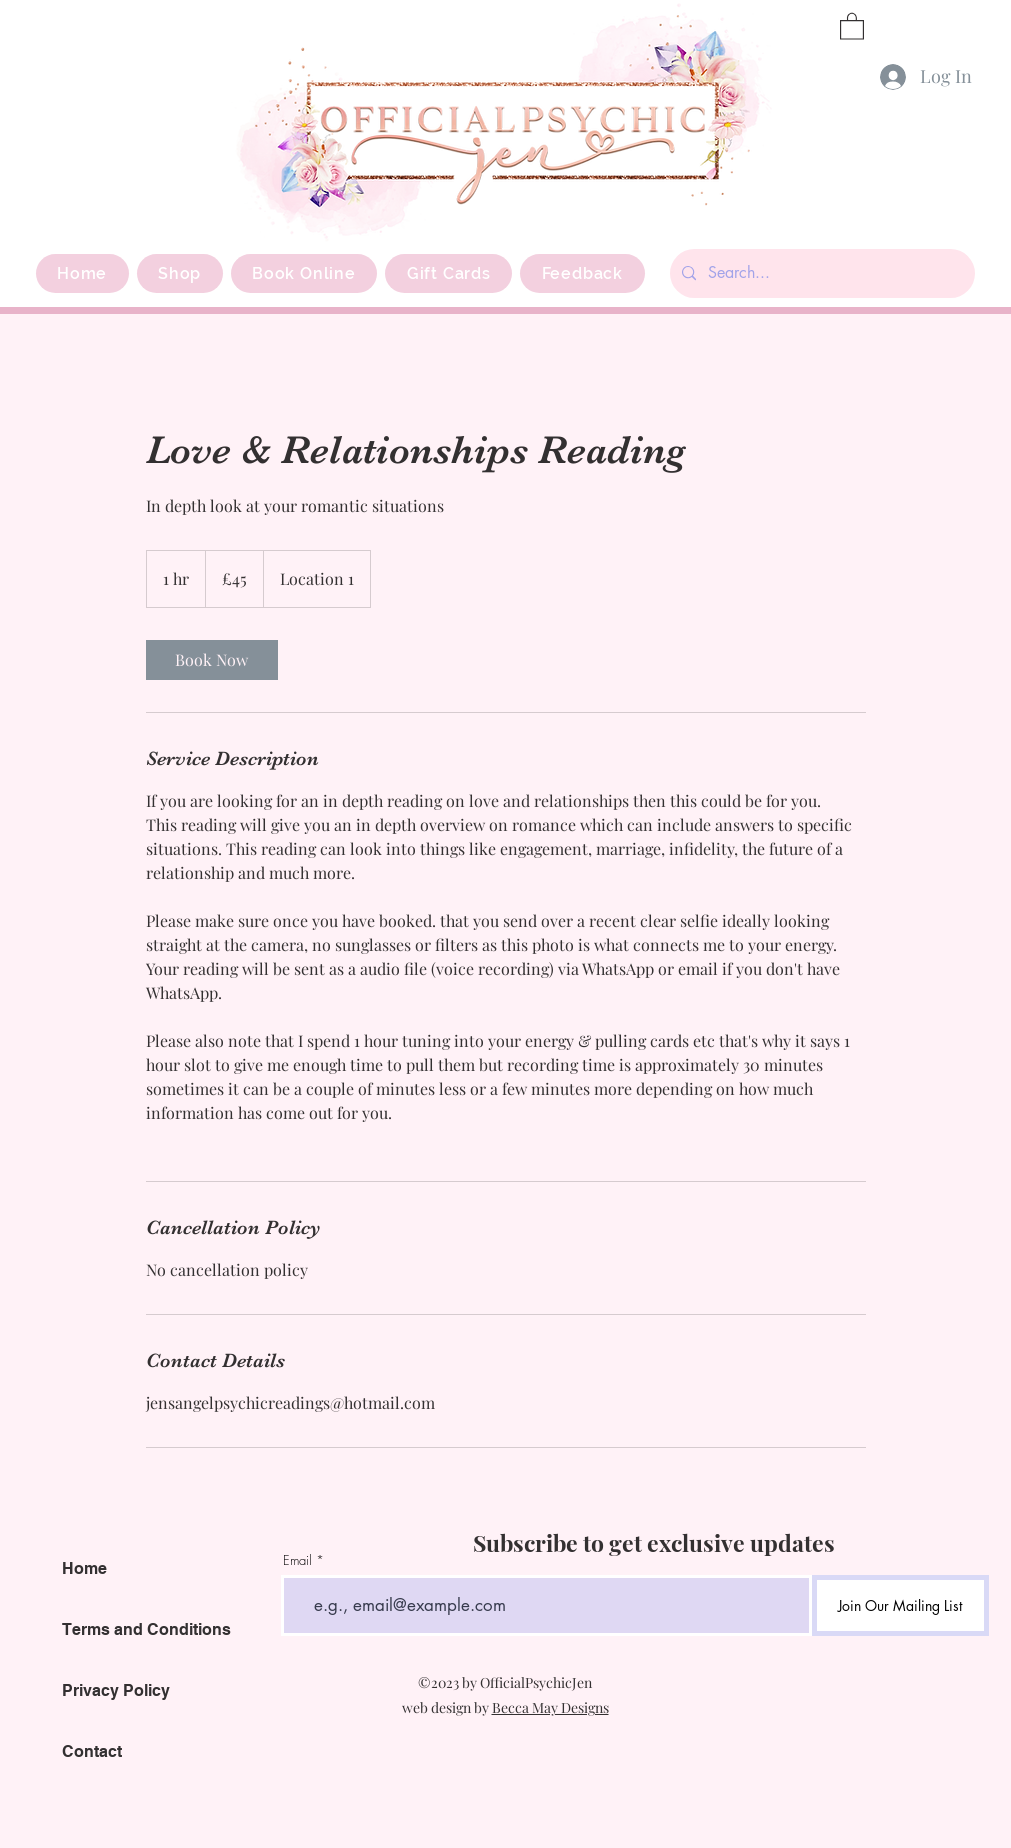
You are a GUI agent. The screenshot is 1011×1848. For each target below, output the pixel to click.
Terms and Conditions (146, 1629)
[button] (852, 25)
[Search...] (820, 273)
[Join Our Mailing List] (900, 1605)
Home (84, 1568)
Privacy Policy (116, 1690)
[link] (212, 660)
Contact (92, 1751)
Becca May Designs (550, 1707)
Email (297, 1560)
